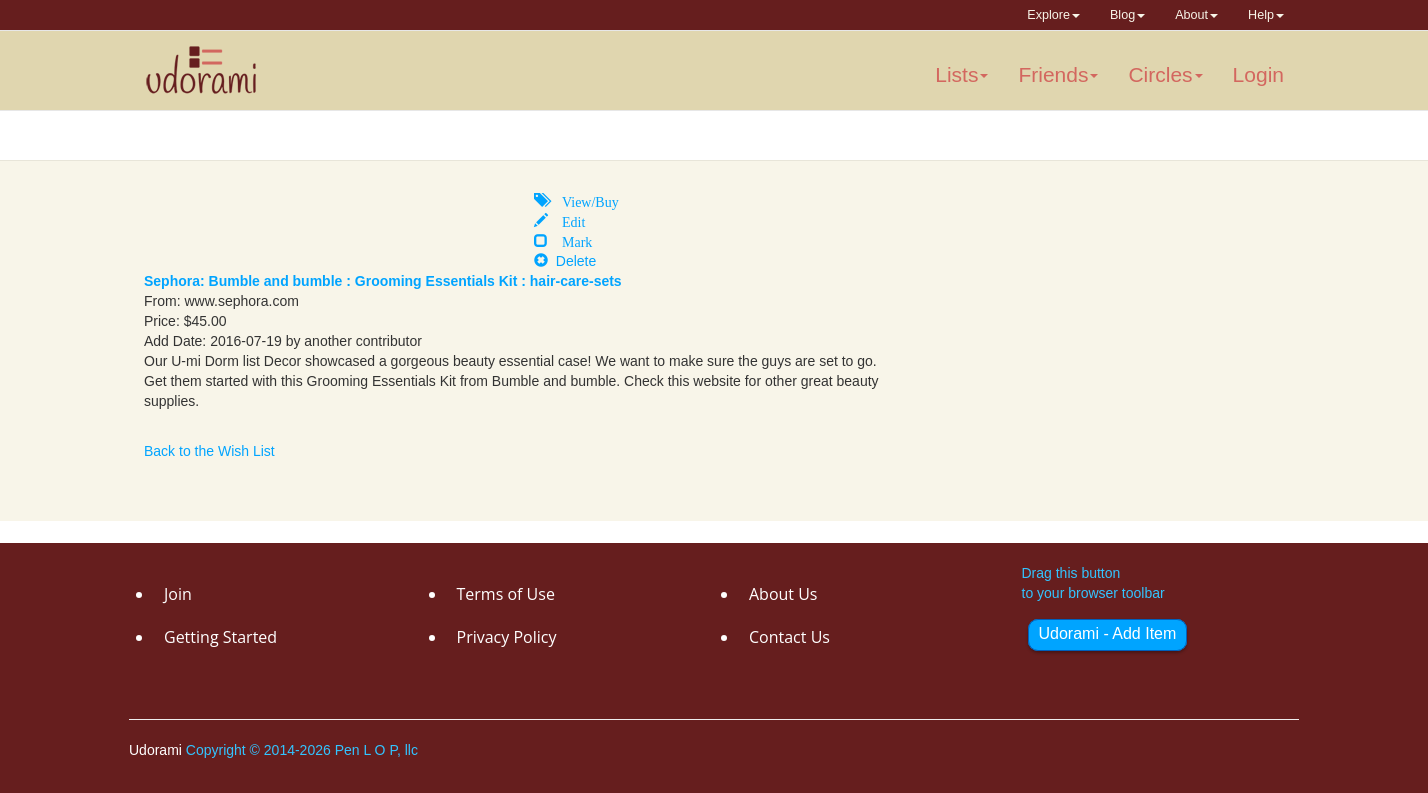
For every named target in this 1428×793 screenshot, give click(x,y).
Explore (1053, 15)
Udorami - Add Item (1108, 633)
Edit (566, 220)
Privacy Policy (507, 637)
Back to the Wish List (209, 451)
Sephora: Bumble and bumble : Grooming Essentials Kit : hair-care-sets (383, 281)
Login (1258, 74)
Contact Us (789, 637)
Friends (1058, 74)
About (1196, 15)
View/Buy (583, 200)
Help (1266, 15)
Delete (565, 261)
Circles (1165, 74)
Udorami (157, 750)
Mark (570, 240)
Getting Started (220, 637)
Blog (1127, 15)
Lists (961, 74)
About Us (783, 594)
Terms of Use (506, 594)
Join (178, 594)
